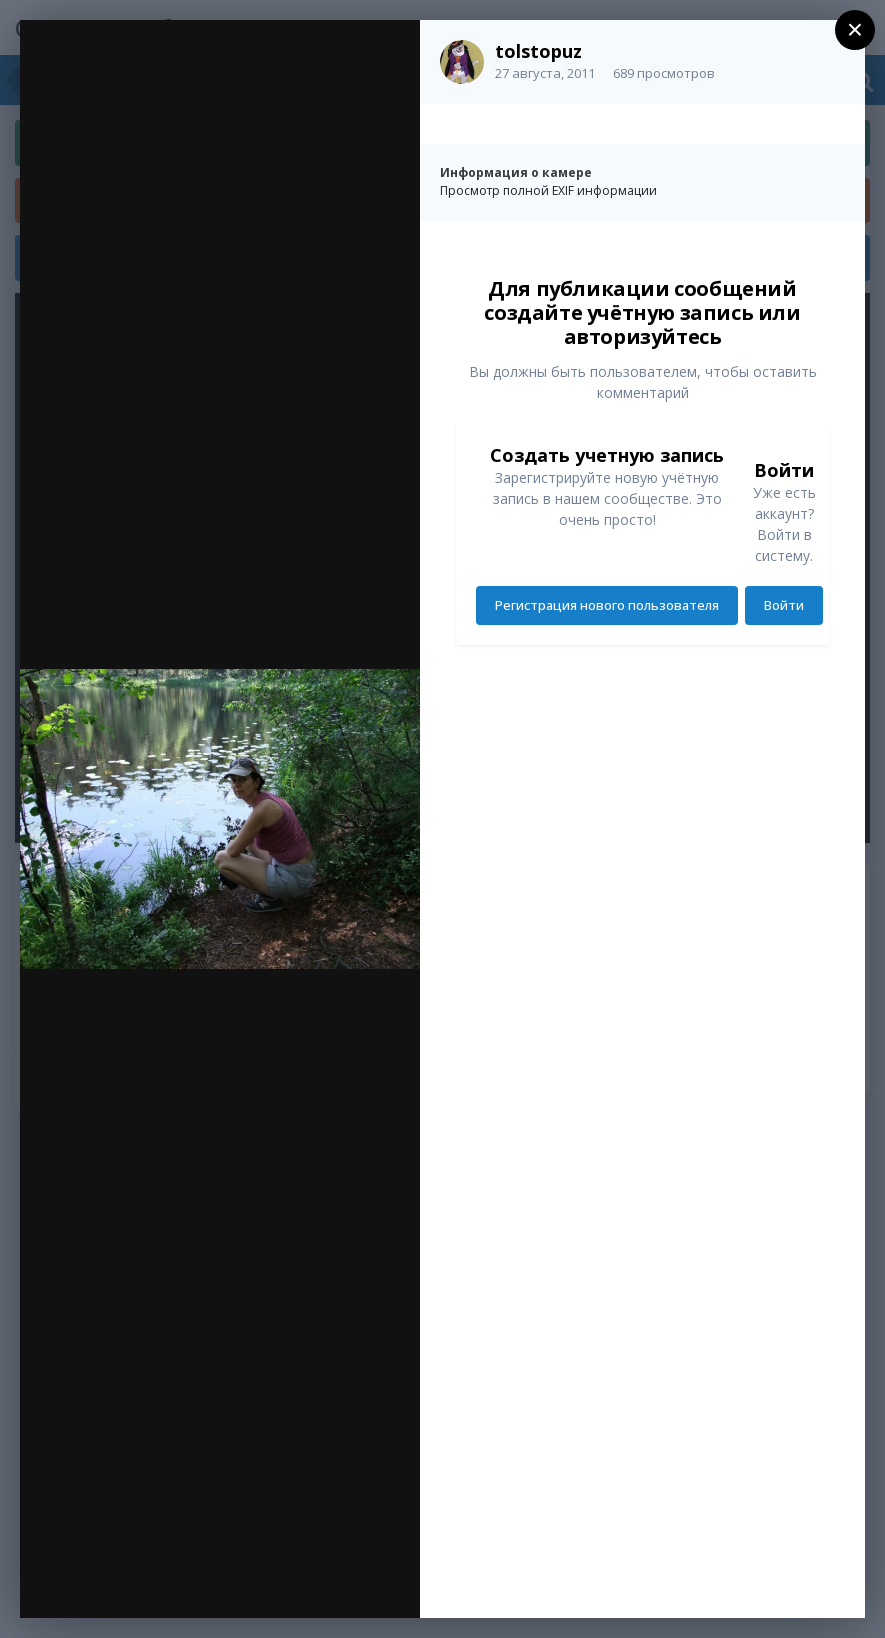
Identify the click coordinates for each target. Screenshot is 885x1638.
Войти (784, 605)
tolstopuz (538, 51)
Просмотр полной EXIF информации (548, 190)
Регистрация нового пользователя (607, 605)
